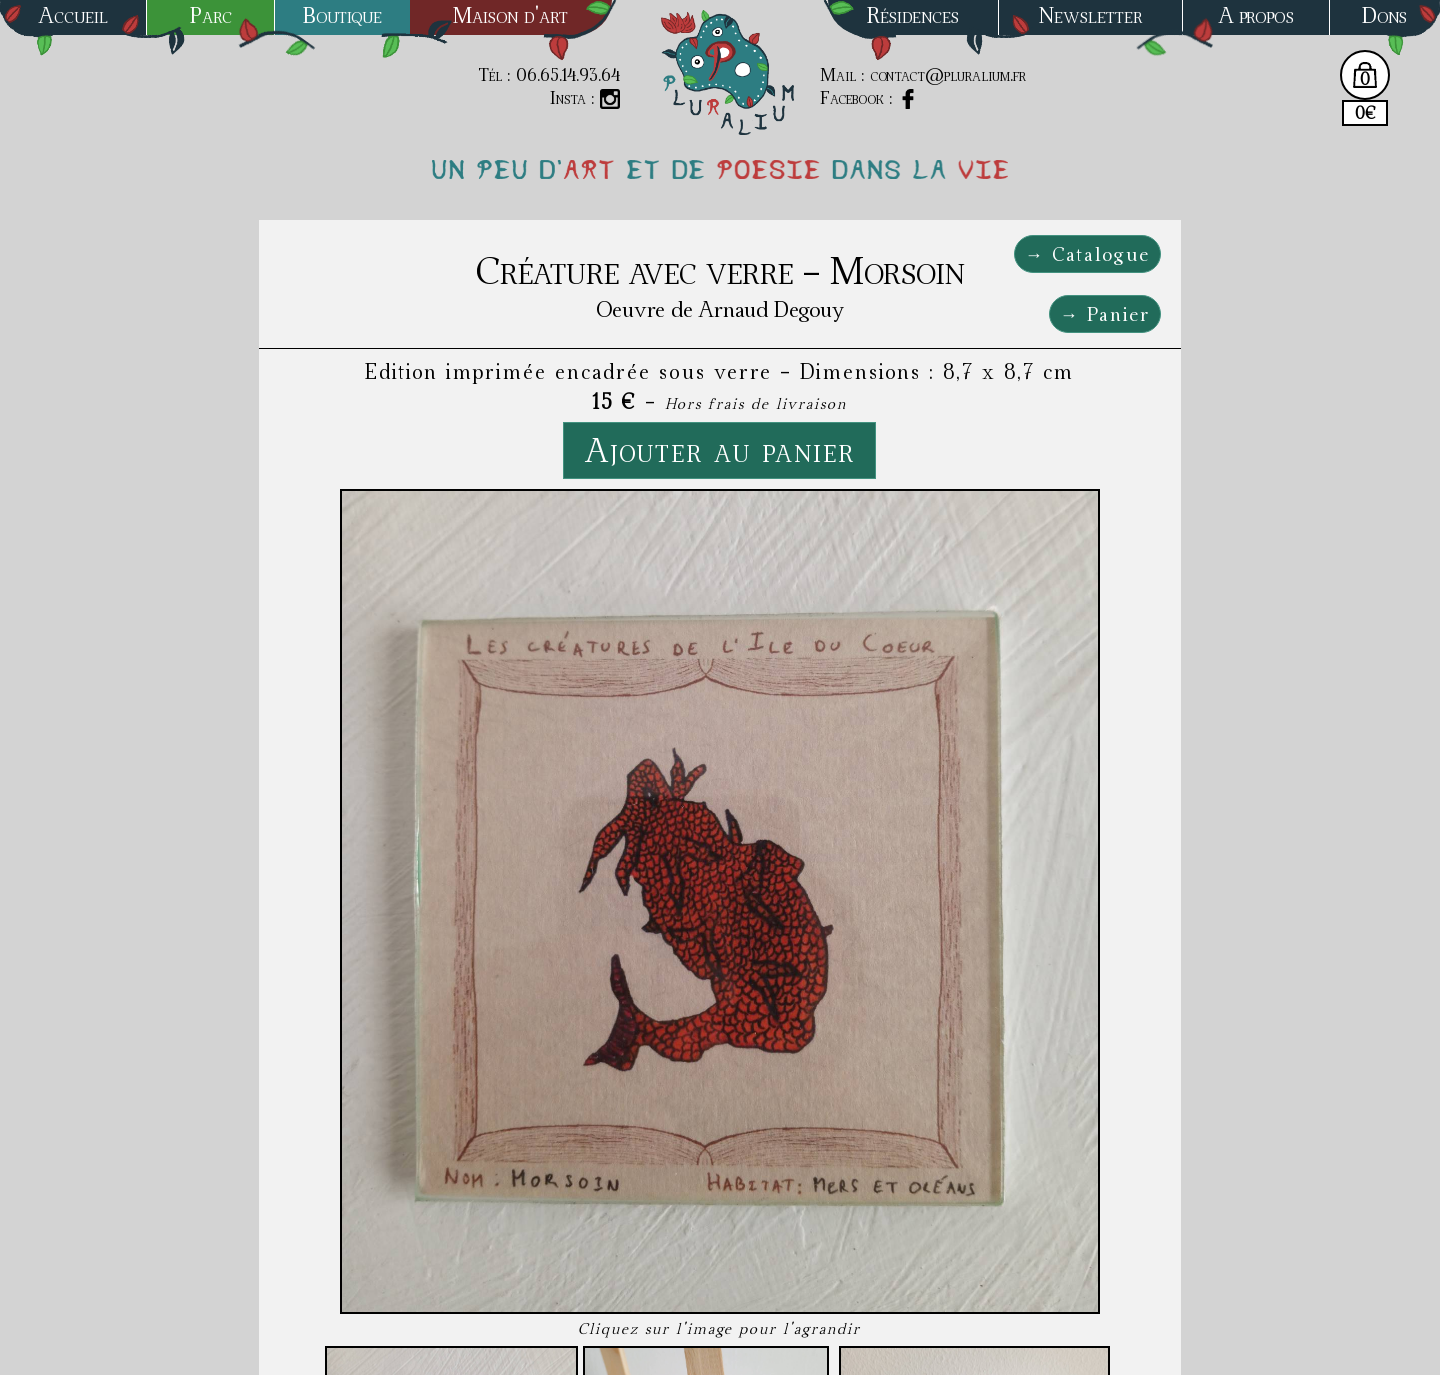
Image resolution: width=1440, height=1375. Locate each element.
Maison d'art (510, 15)
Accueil (73, 15)
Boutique (342, 15)
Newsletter (1091, 15)
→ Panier (1105, 314)
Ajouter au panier (719, 450)
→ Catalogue (1087, 254)
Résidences (913, 15)
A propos (1256, 15)
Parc (211, 15)
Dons (1384, 15)
